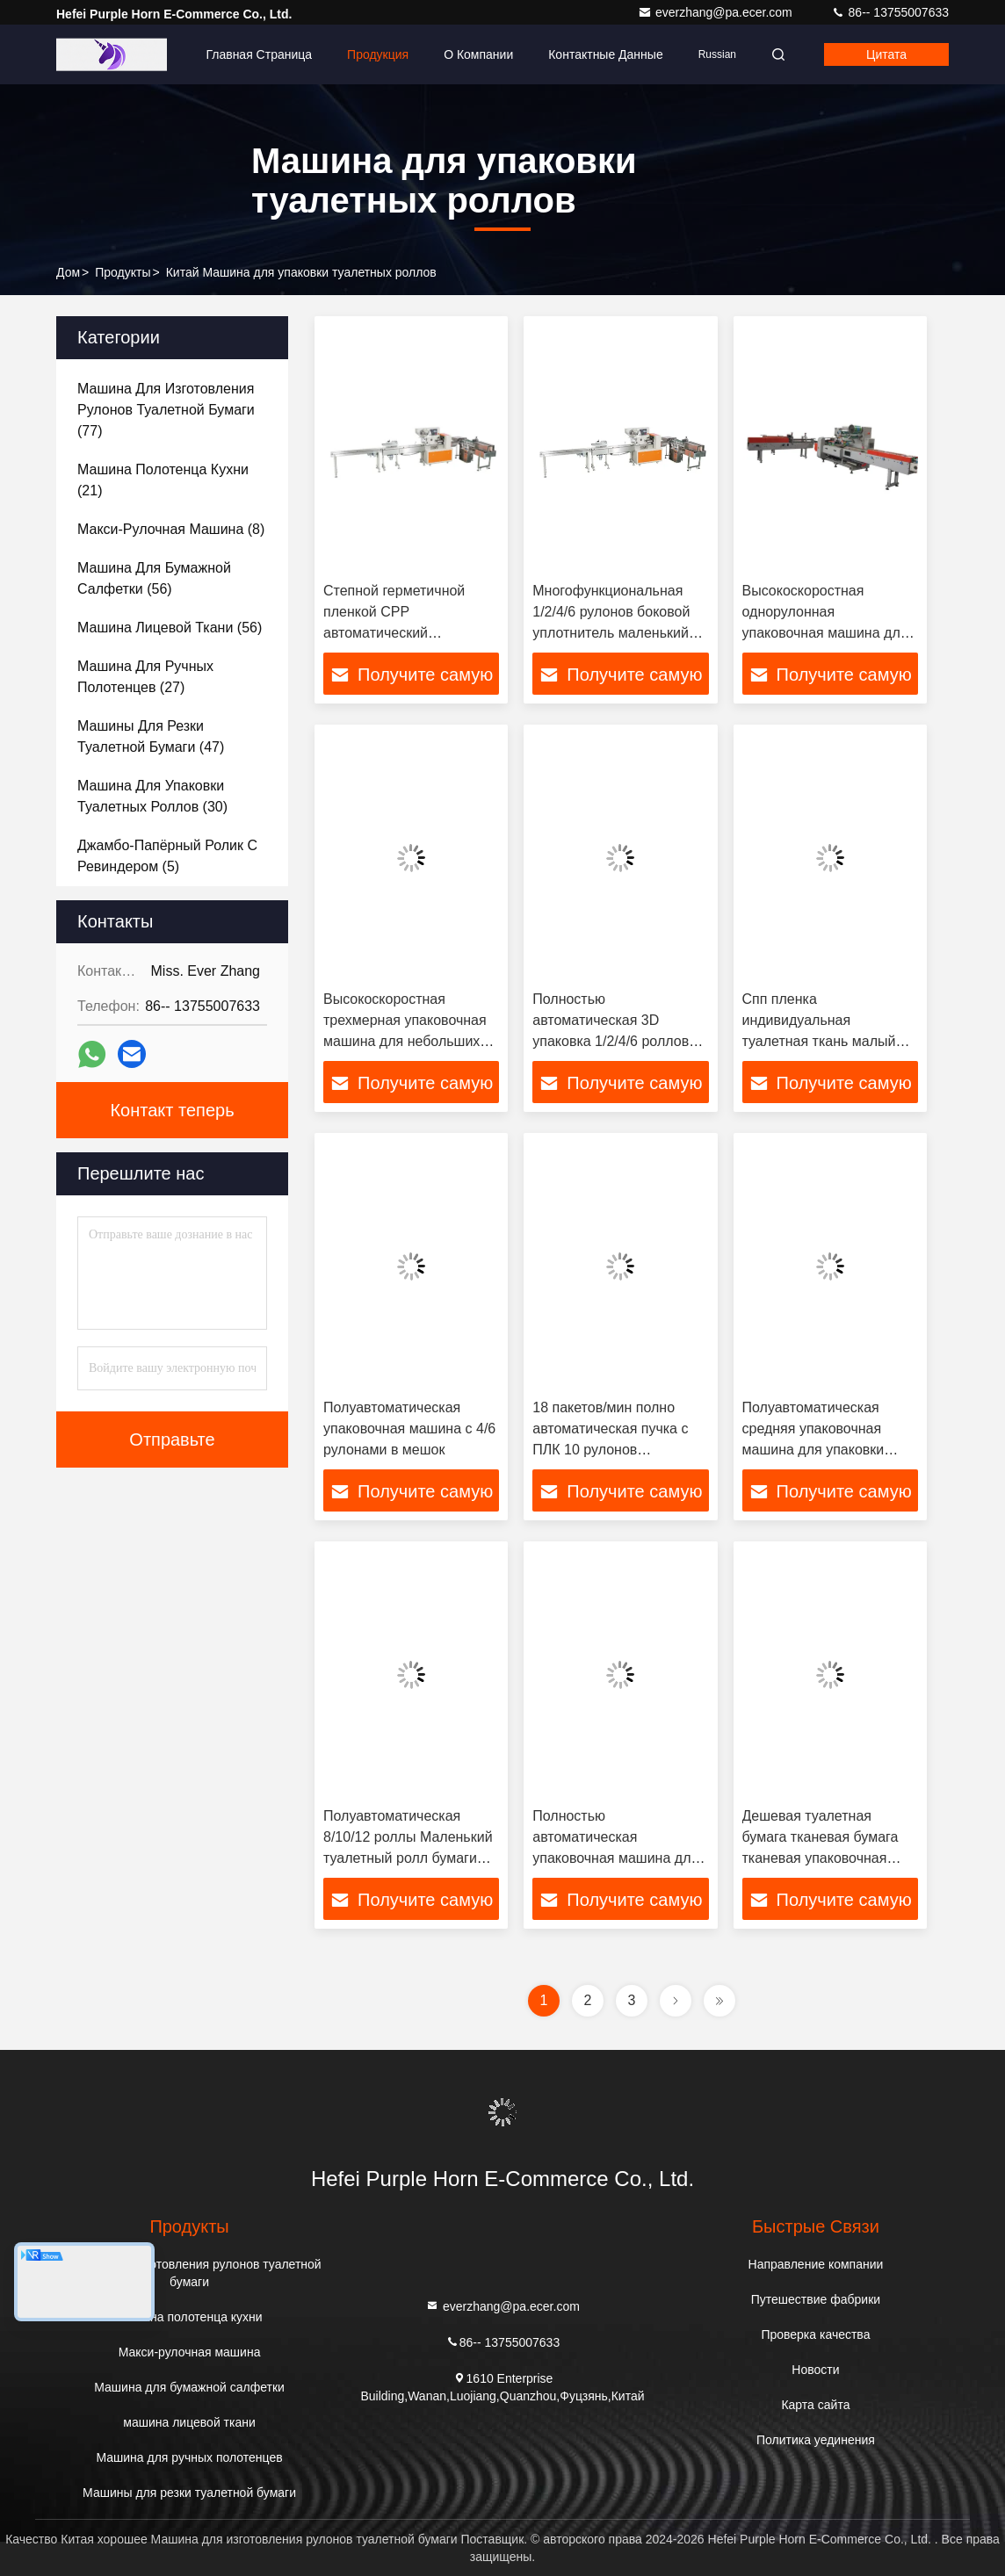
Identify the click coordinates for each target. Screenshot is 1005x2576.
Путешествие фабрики (815, 2299)
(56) (154, 578)
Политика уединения (815, 2440)
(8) (170, 529)
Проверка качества (815, 2334)
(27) (145, 677)
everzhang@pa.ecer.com (717, 12)
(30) (152, 796)
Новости (815, 2370)
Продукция (378, 54)
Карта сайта (815, 2405)
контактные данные (605, 54)
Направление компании (816, 2264)
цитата (886, 54)
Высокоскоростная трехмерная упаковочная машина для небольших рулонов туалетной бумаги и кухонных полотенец (409, 1041)
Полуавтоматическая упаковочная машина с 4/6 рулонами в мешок (409, 1428)
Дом (68, 272)
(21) (163, 480)
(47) (150, 736)
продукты (122, 272)
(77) (166, 409)
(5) (167, 856)
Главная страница (259, 54)
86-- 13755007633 (890, 12)
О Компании (478, 54)
